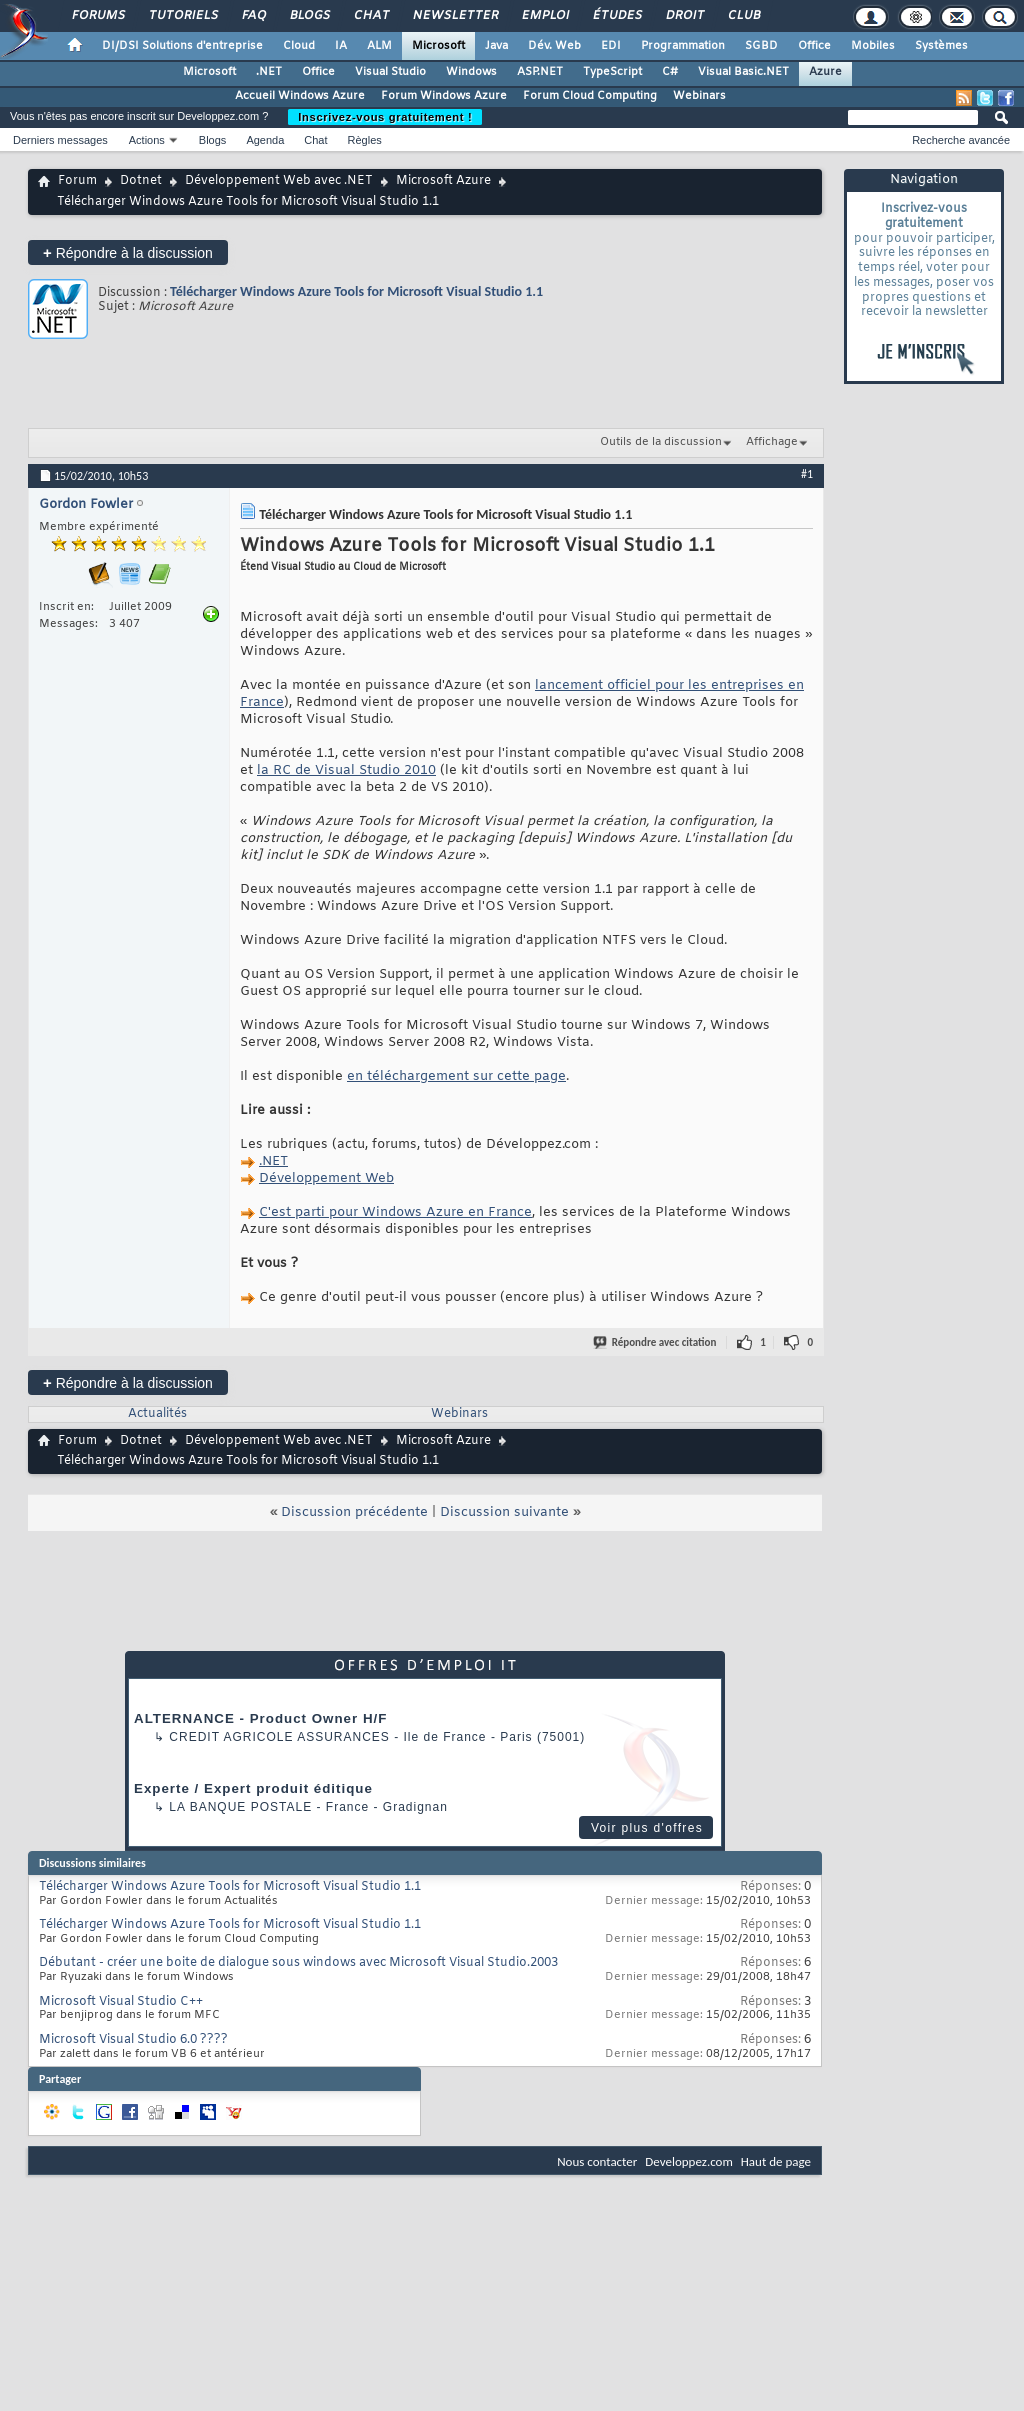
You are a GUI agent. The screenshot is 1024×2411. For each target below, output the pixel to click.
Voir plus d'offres (647, 1828)
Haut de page (776, 2161)
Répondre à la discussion (128, 252)
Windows (471, 72)
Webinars (699, 96)
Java (496, 46)
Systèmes (941, 46)
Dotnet (141, 181)
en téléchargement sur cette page (456, 1076)
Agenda (265, 140)
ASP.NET (540, 72)
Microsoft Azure (443, 181)
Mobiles (873, 46)
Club (743, 16)
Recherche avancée (961, 140)
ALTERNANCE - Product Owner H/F (260, 1718)
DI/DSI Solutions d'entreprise (182, 46)
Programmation (683, 46)
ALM (379, 46)
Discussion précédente (354, 1512)
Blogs (309, 16)
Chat (370, 16)
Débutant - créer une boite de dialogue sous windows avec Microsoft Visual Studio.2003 (298, 1963)
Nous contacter (597, 2161)
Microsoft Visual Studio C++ (121, 2002)
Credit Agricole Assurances (279, 1737)
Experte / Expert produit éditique (253, 1788)
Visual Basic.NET (743, 72)
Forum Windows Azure (444, 96)
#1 (807, 474)
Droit (684, 16)
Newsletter (454, 16)
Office (814, 46)
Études (616, 16)
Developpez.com (689, 2161)
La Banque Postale (240, 1807)
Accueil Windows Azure (300, 96)
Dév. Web (554, 46)
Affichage (772, 442)
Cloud (299, 46)
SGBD (761, 46)
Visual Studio (390, 72)
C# (670, 72)
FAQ (253, 16)
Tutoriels (182, 16)
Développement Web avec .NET (279, 181)
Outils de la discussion (661, 442)
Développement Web (326, 1178)
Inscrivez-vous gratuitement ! (385, 117)
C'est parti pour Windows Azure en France (395, 1212)
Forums (97, 16)
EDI (611, 46)
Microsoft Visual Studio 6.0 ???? (133, 2040)
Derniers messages (60, 140)
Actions (147, 140)
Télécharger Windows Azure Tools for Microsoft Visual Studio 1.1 (356, 291)
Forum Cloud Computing (590, 96)
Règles (365, 140)
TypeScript (612, 72)
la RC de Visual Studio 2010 (346, 770)
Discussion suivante (504, 1512)
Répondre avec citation (656, 1342)
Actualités (157, 1414)
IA (341, 46)
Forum (77, 181)
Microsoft (438, 46)
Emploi (544, 16)
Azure (825, 72)
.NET (269, 72)
